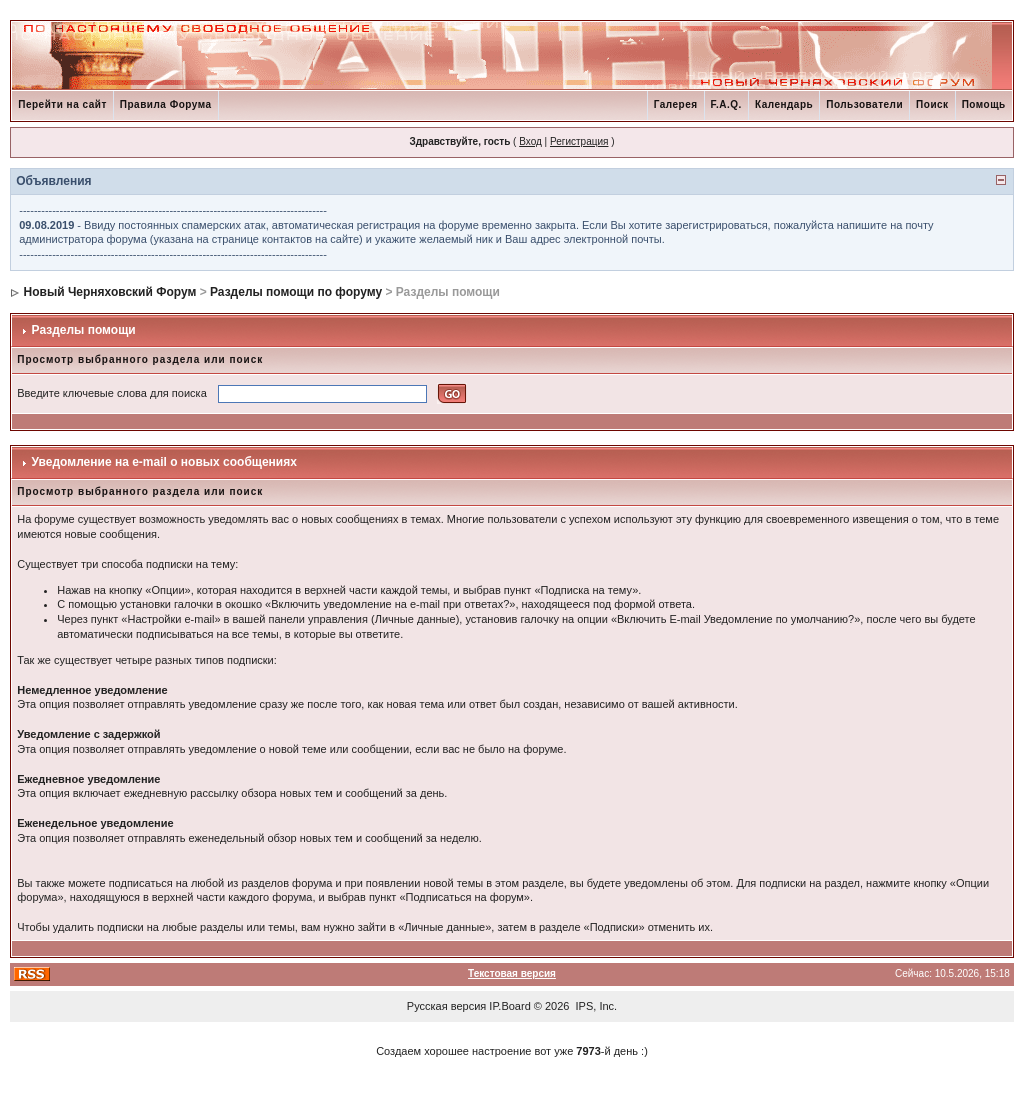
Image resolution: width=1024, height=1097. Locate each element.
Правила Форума (166, 104)
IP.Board (509, 1006)
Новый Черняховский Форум (110, 292)
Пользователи (864, 104)
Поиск (932, 104)
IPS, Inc (595, 1006)
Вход (530, 141)
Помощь (984, 104)
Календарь (784, 104)
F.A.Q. (726, 104)
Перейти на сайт (62, 104)
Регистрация (579, 141)
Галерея (676, 104)
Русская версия (446, 1006)
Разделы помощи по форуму (296, 292)
